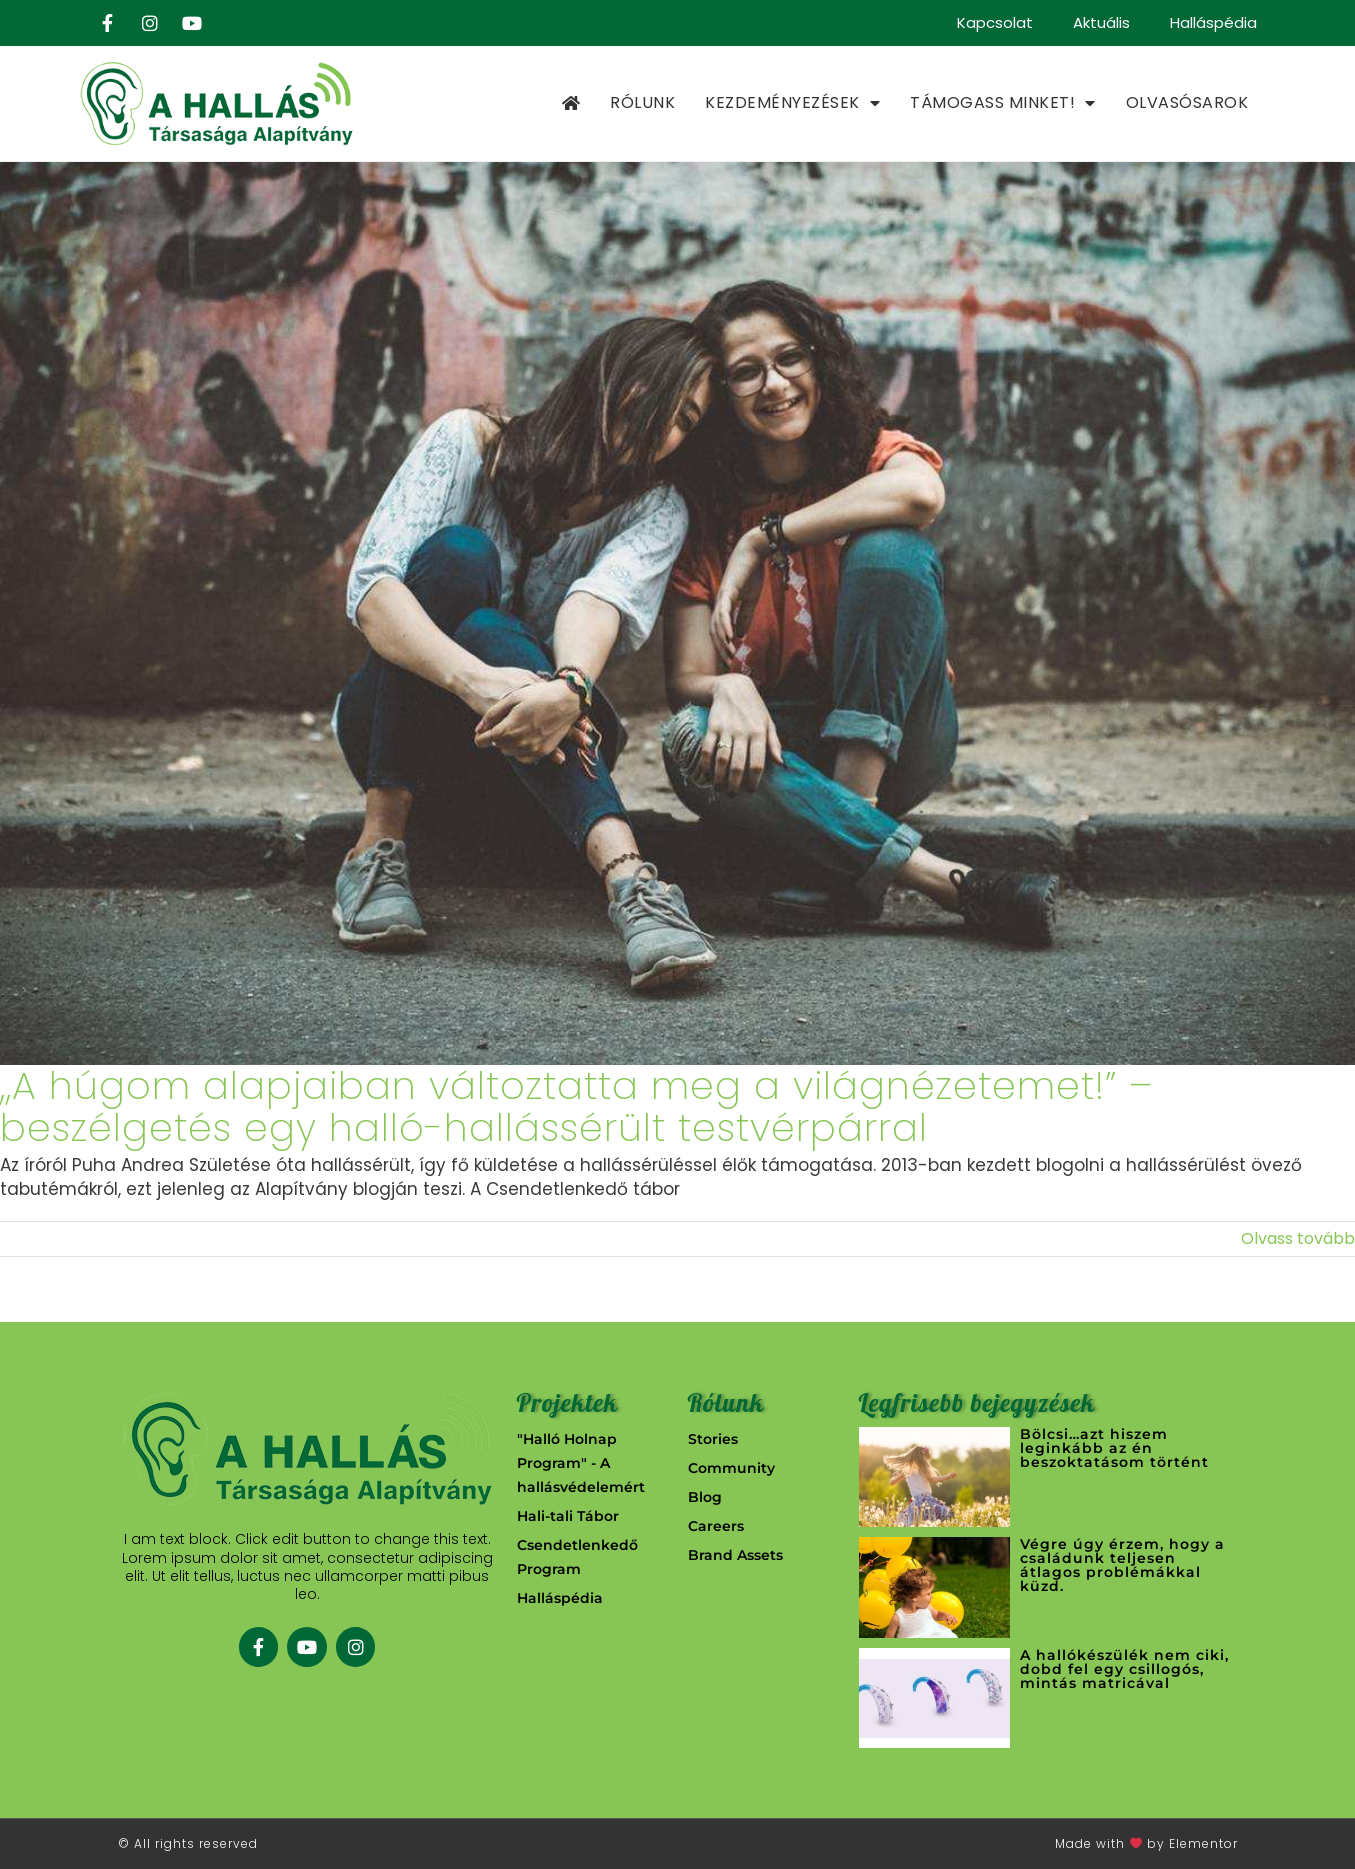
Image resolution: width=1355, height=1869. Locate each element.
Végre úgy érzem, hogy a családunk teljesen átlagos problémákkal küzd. (1122, 1565)
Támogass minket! (1003, 103)
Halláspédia (1213, 22)
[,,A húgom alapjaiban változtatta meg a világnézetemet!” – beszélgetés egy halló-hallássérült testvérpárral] (677, 613)
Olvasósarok (1187, 102)
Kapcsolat (995, 22)
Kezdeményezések (792, 103)
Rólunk (642, 102)
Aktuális (1101, 22)
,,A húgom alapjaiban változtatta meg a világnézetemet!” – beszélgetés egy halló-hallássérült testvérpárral (576, 1106)
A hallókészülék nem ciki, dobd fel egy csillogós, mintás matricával (1124, 1669)
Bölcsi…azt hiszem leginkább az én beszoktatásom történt (1114, 1448)
